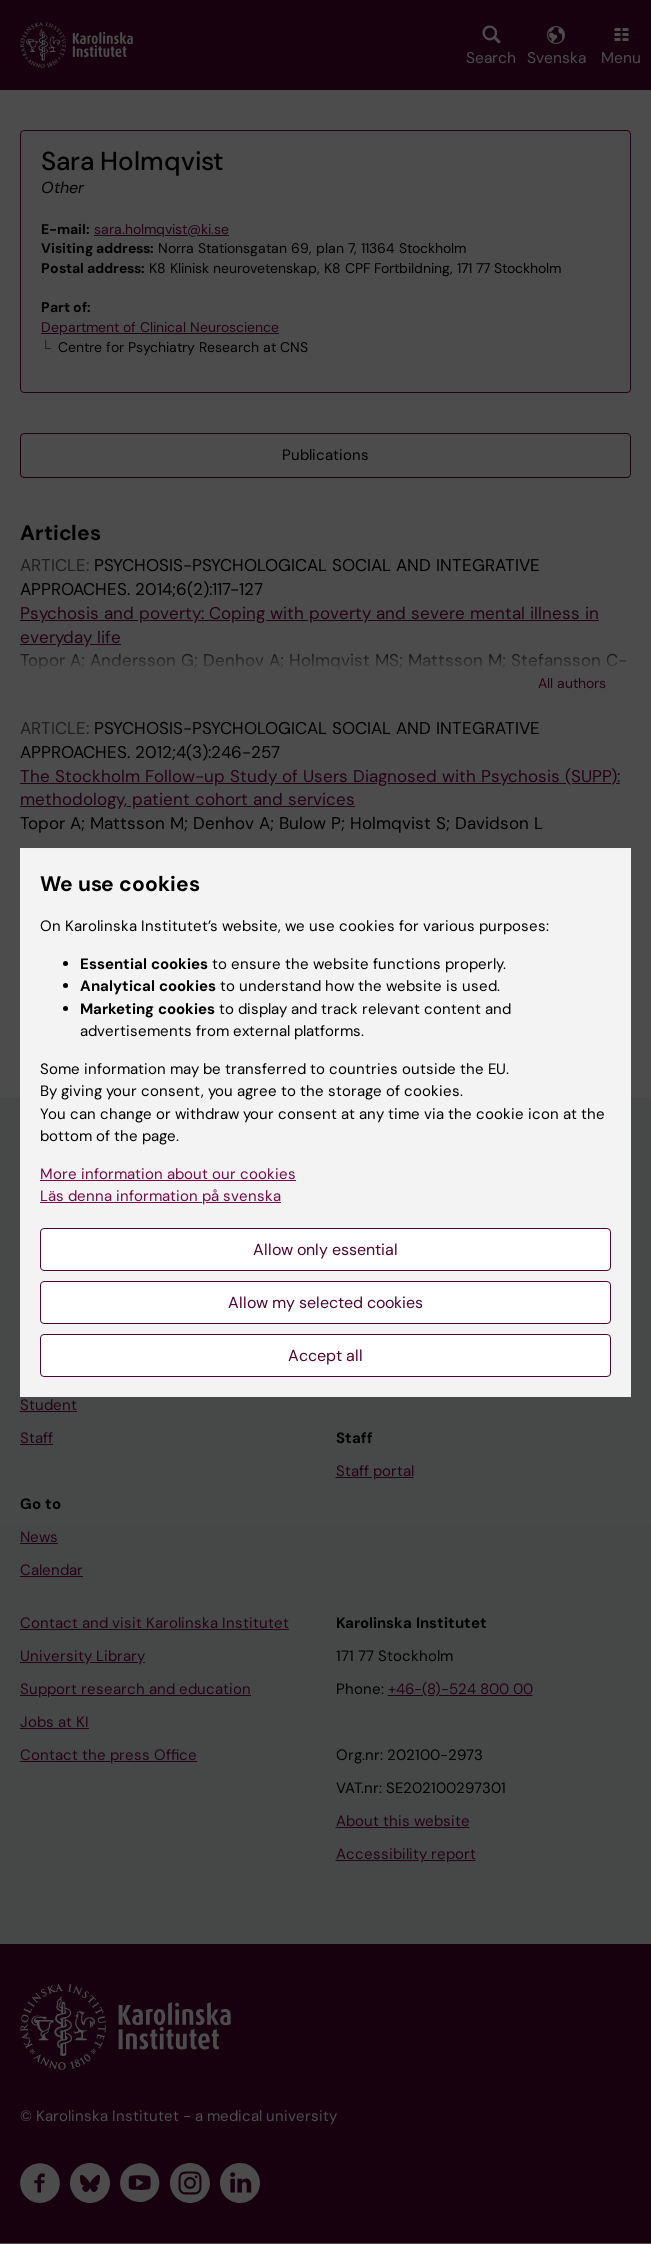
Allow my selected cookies (325, 1302)
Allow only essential (325, 1249)
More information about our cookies (168, 1174)
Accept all (325, 1355)
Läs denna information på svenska (160, 1196)
